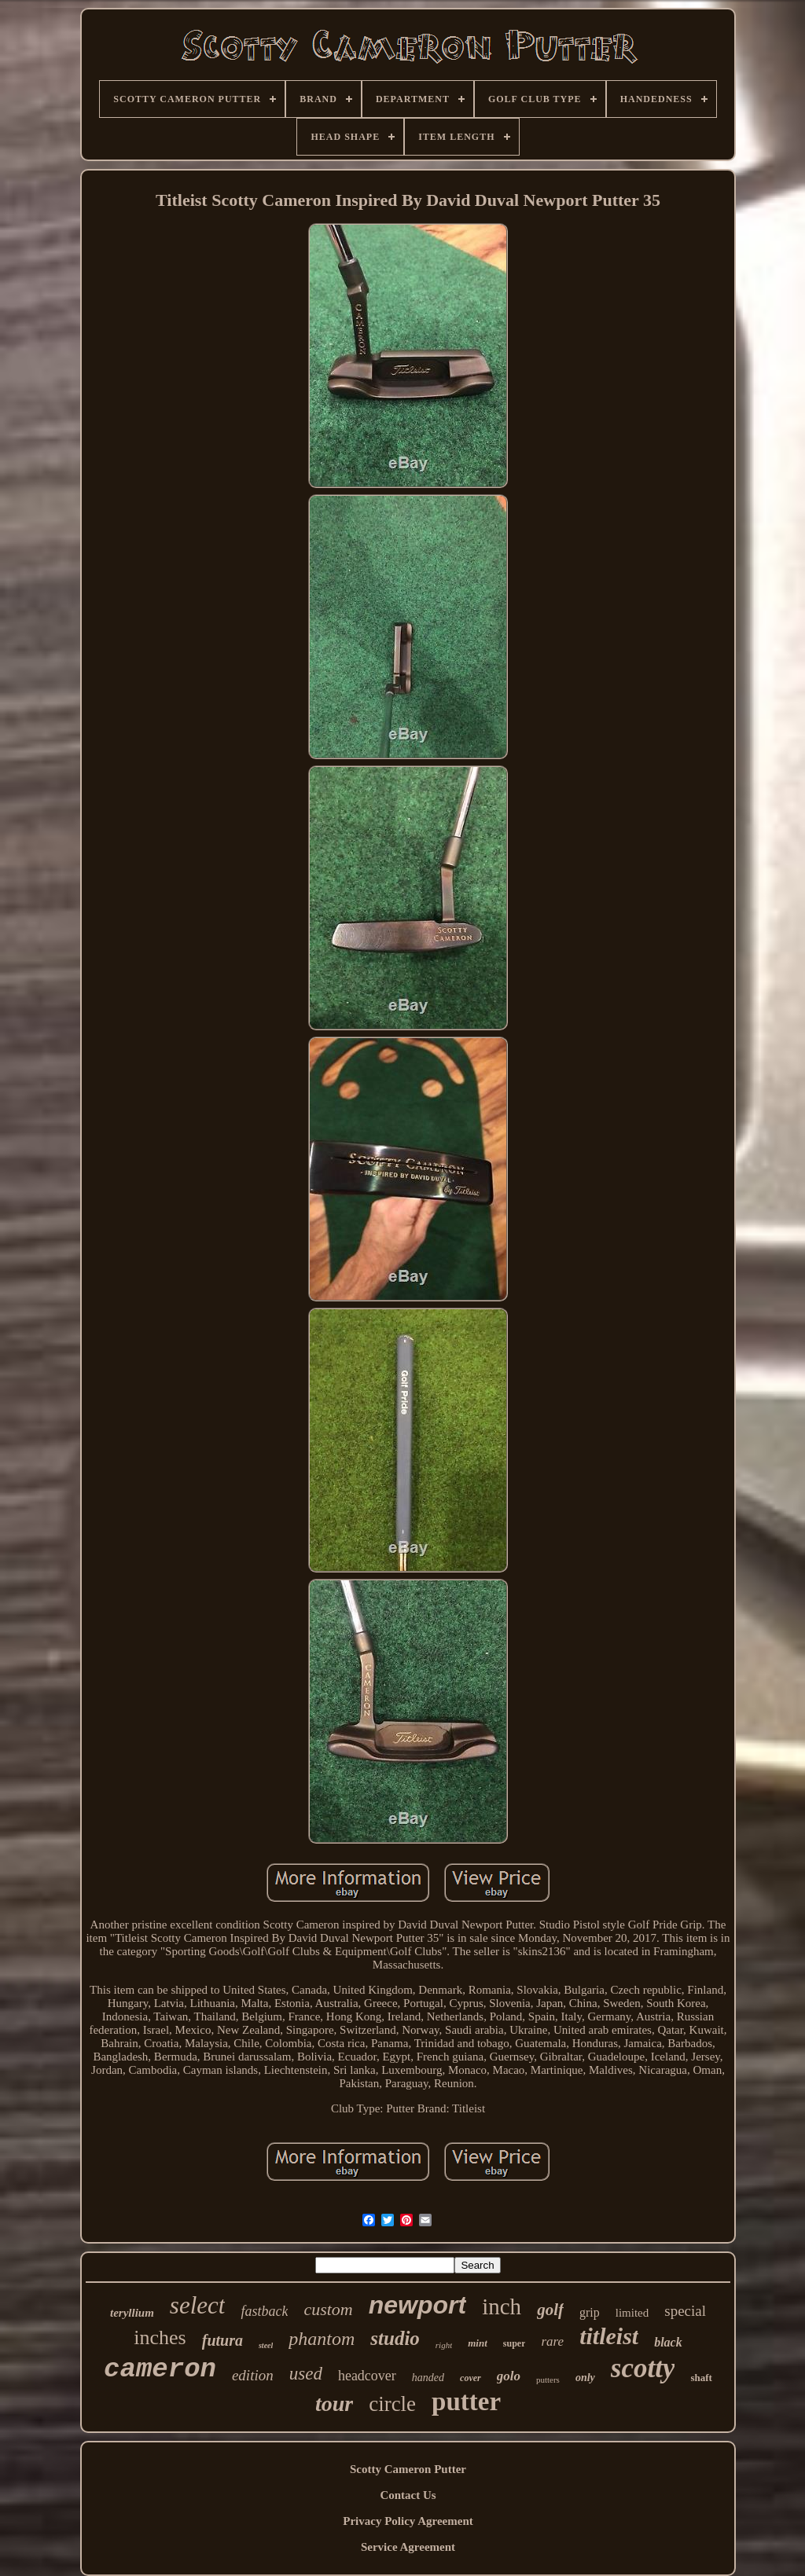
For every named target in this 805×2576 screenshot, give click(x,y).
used (305, 2373)
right (444, 2345)
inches (160, 2337)
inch (501, 2306)
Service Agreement (408, 2547)
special (685, 2311)
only (585, 2377)
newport (417, 2305)
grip (589, 2312)
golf (550, 2309)
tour (334, 2403)
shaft (700, 2377)
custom (327, 2309)
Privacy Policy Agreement (408, 2521)
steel (266, 2345)
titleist (608, 2336)
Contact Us (408, 2495)
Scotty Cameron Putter (408, 2469)
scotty (643, 2368)
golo (508, 2376)
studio (395, 2338)
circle (392, 2404)
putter (466, 2401)
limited (632, 2312)
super (514, 2343)
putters (548, 2379)
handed (428, 2377)
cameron (160, 2369)
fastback (264, 2311)
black (668, 2342)
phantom (322, 2338)
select (198, 2305)
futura (222, 2340)
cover (470, 2377)
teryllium (132, 2312)
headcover (367, 2375)
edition (253, 2375)
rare (552, 2341)
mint (477, 2343)
